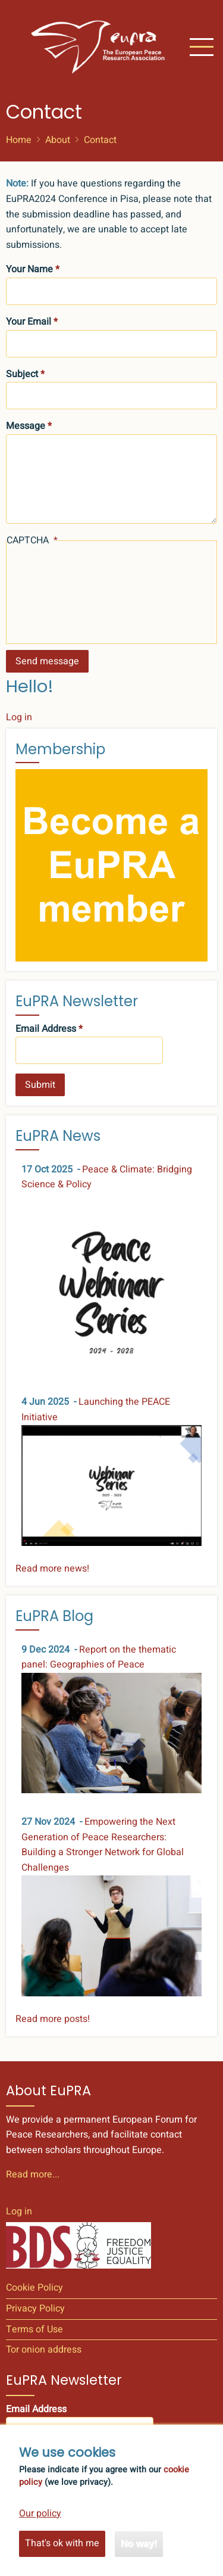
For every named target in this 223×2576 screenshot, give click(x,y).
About (57, 140)
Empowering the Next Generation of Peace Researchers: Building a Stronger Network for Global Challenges (102, 1845)
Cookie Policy (34, 2288)
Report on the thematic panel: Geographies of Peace (98, 1657)
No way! (139, 2543)
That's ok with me (62, 2543)
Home (19, 140)
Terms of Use (34, 2329)
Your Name (29, 269)
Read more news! (52, 1568)
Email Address (45, 1029)
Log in (19, 717)
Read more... (32, 2174)
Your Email (28, 322)
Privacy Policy (35, 2308)
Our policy (40, 2513)
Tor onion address (43, 2349)
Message (25, 426)
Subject (22, 374)
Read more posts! (52, 2019)
